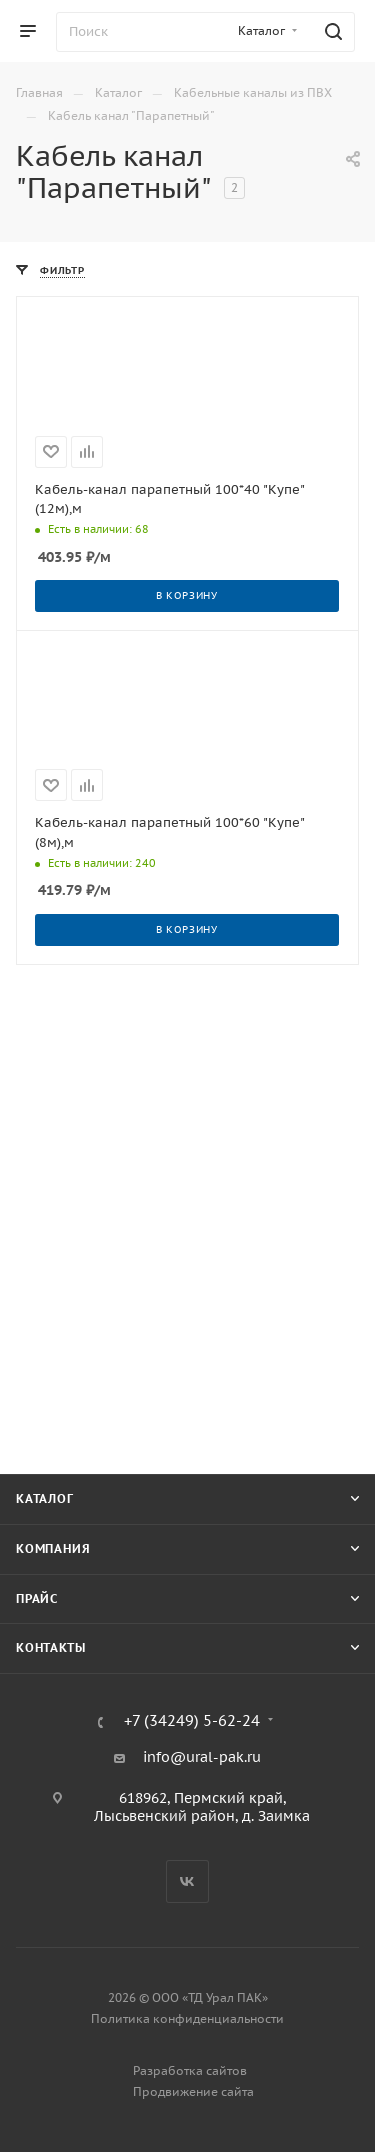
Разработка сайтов (190, 2070)
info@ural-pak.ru (202, 1757)
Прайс (37, 1598)
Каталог (45, 1498)
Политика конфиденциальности (187, 2018)
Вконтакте (187, 1881)
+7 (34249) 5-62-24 (192, 1721)
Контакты (50, 1647)
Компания (53, 1548)
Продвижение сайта (193, 2091)
